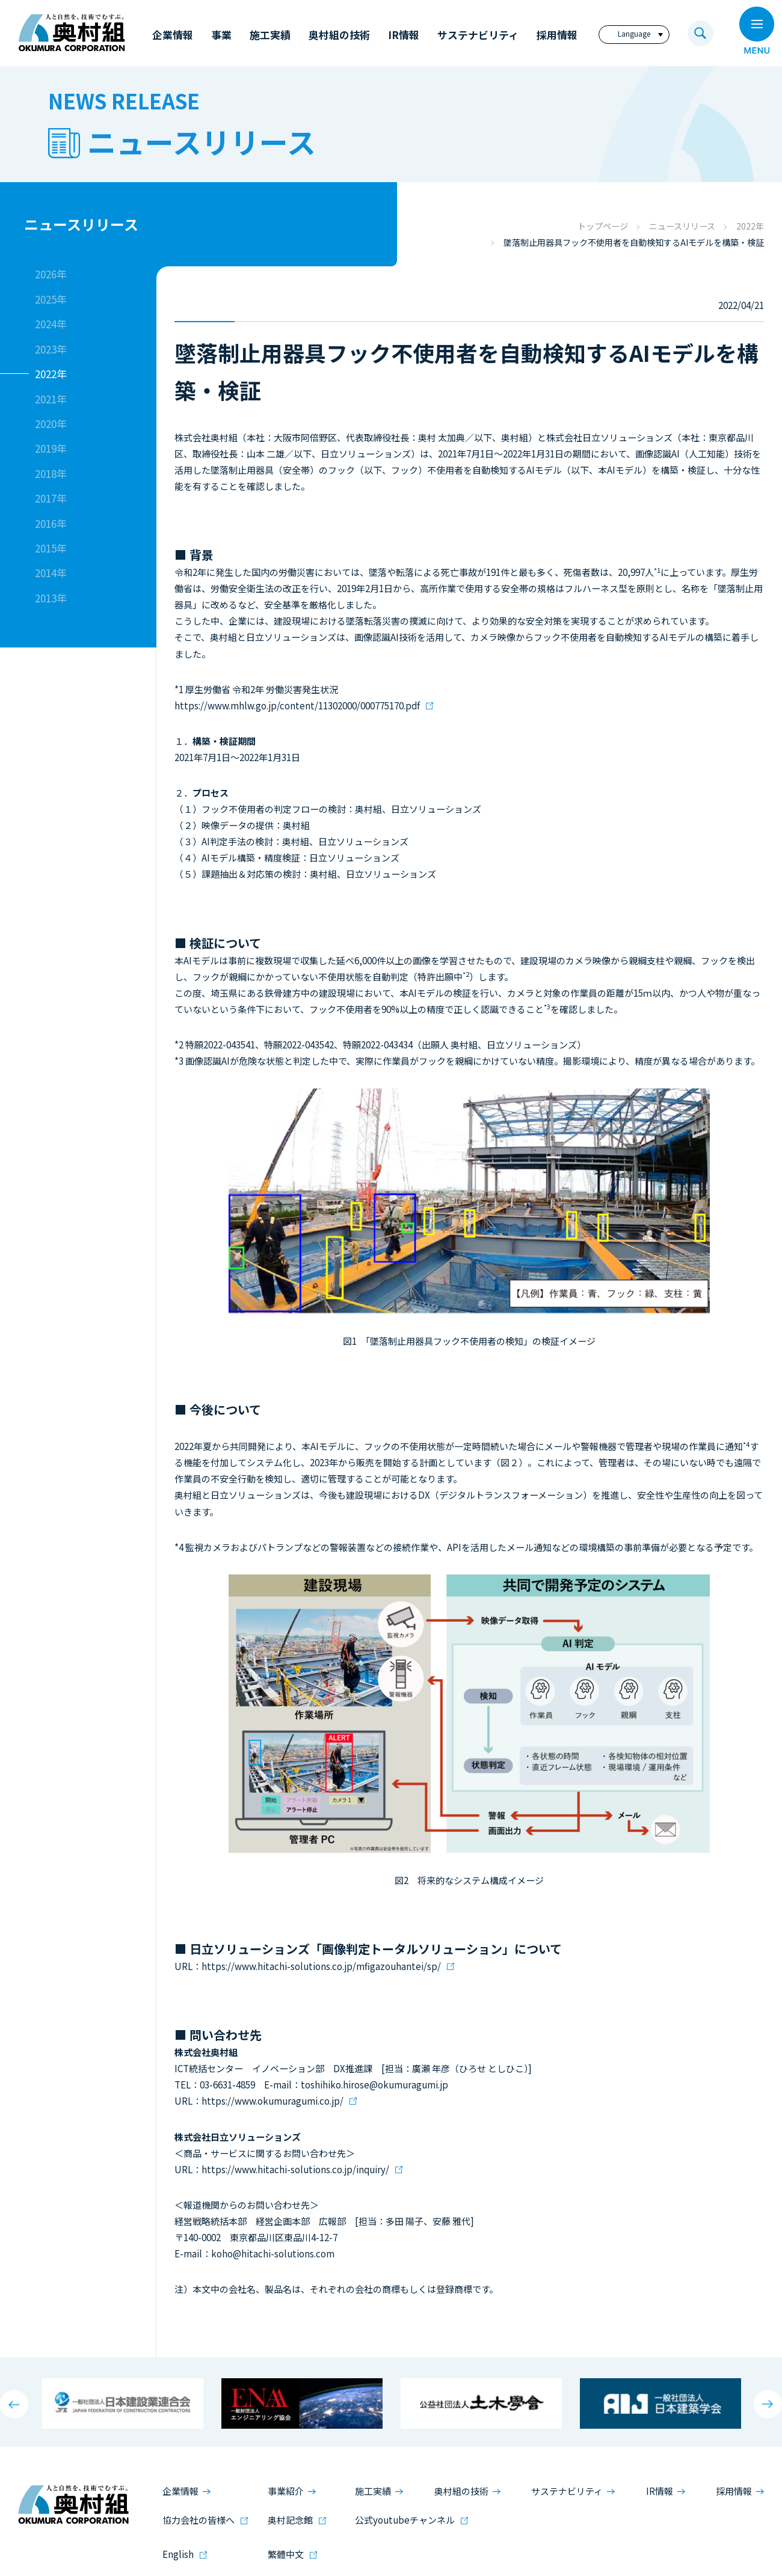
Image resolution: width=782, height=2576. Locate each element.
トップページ (602, 226)
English (178, 2554)
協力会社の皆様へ (198, 2519)
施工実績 (373, 2491)
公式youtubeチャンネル (405, 2519)
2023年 (51, 348)
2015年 (51, 547)
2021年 (51, 398)
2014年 (51, 572)
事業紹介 (286, 2491)
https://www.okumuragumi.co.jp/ (272, 2100)
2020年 (51, 423)
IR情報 (659, 2491)
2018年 (51, 473)
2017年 (51, 498)
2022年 (750, 226)
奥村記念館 (290, 2519)
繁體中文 (286, 2554)
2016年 (51, 523)
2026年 (51, 273)
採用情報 (734, 2491)
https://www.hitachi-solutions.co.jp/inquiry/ (295, 2169)
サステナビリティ (567, 2491)
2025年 (51, 299)
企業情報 (180, 2491)
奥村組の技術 (461, 2491)
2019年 (51, 448)
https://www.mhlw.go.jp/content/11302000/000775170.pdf (297, 705)
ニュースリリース (682, 226)
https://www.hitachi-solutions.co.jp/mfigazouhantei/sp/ (321, 1966)
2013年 (51, 597)
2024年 (51, 323)
